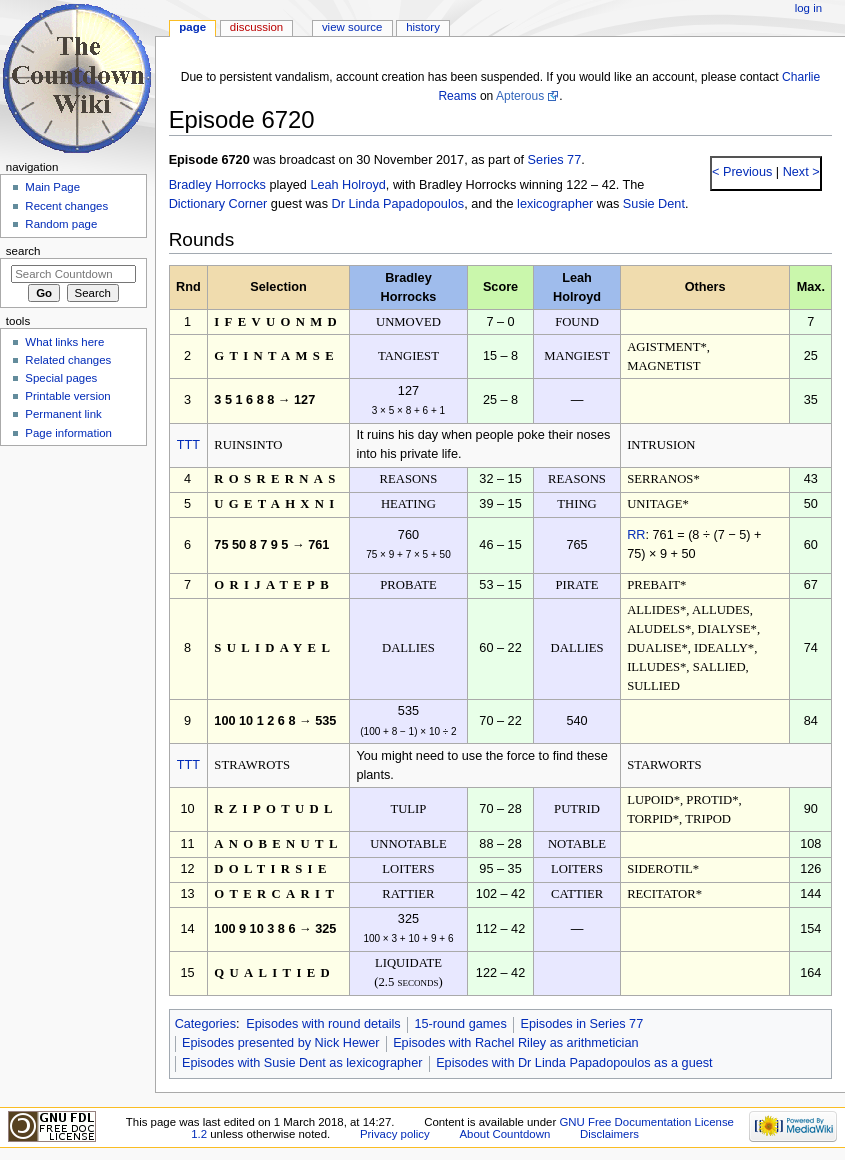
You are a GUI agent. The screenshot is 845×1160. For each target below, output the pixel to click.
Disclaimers (609, 1134)
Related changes (68, 360)
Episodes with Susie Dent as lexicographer (302, 1063)
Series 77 (555, 160)
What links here (64, 342)
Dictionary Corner (218, 204)
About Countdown (504, 1134)
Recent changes (66, 206)
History (423, 27)
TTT (188, 445)
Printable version (67, 396)
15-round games (460, 1024)
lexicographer (555, 204)
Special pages (61, 378)
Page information (68, 433)
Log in (808, 8)
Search (23, 251)
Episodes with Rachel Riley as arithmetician (515, 1043)
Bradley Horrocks (217, 185)
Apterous (520, 96)
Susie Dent (654, 204)
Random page (61, 224)
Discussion (256, 27)
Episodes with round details (323, 1024)
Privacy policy (395, 1134)
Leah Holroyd (347, 185)
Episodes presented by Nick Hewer (280, 1043)
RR (636, 535)
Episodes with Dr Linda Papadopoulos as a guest (574, 1063)
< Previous (742, 172)
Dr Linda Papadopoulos (398, 204)
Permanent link (63, 414)
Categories (205, 1024)
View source (352, 27)
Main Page (52, 187)
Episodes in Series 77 (581, 1024)
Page (192, 27)
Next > (799, 172)
